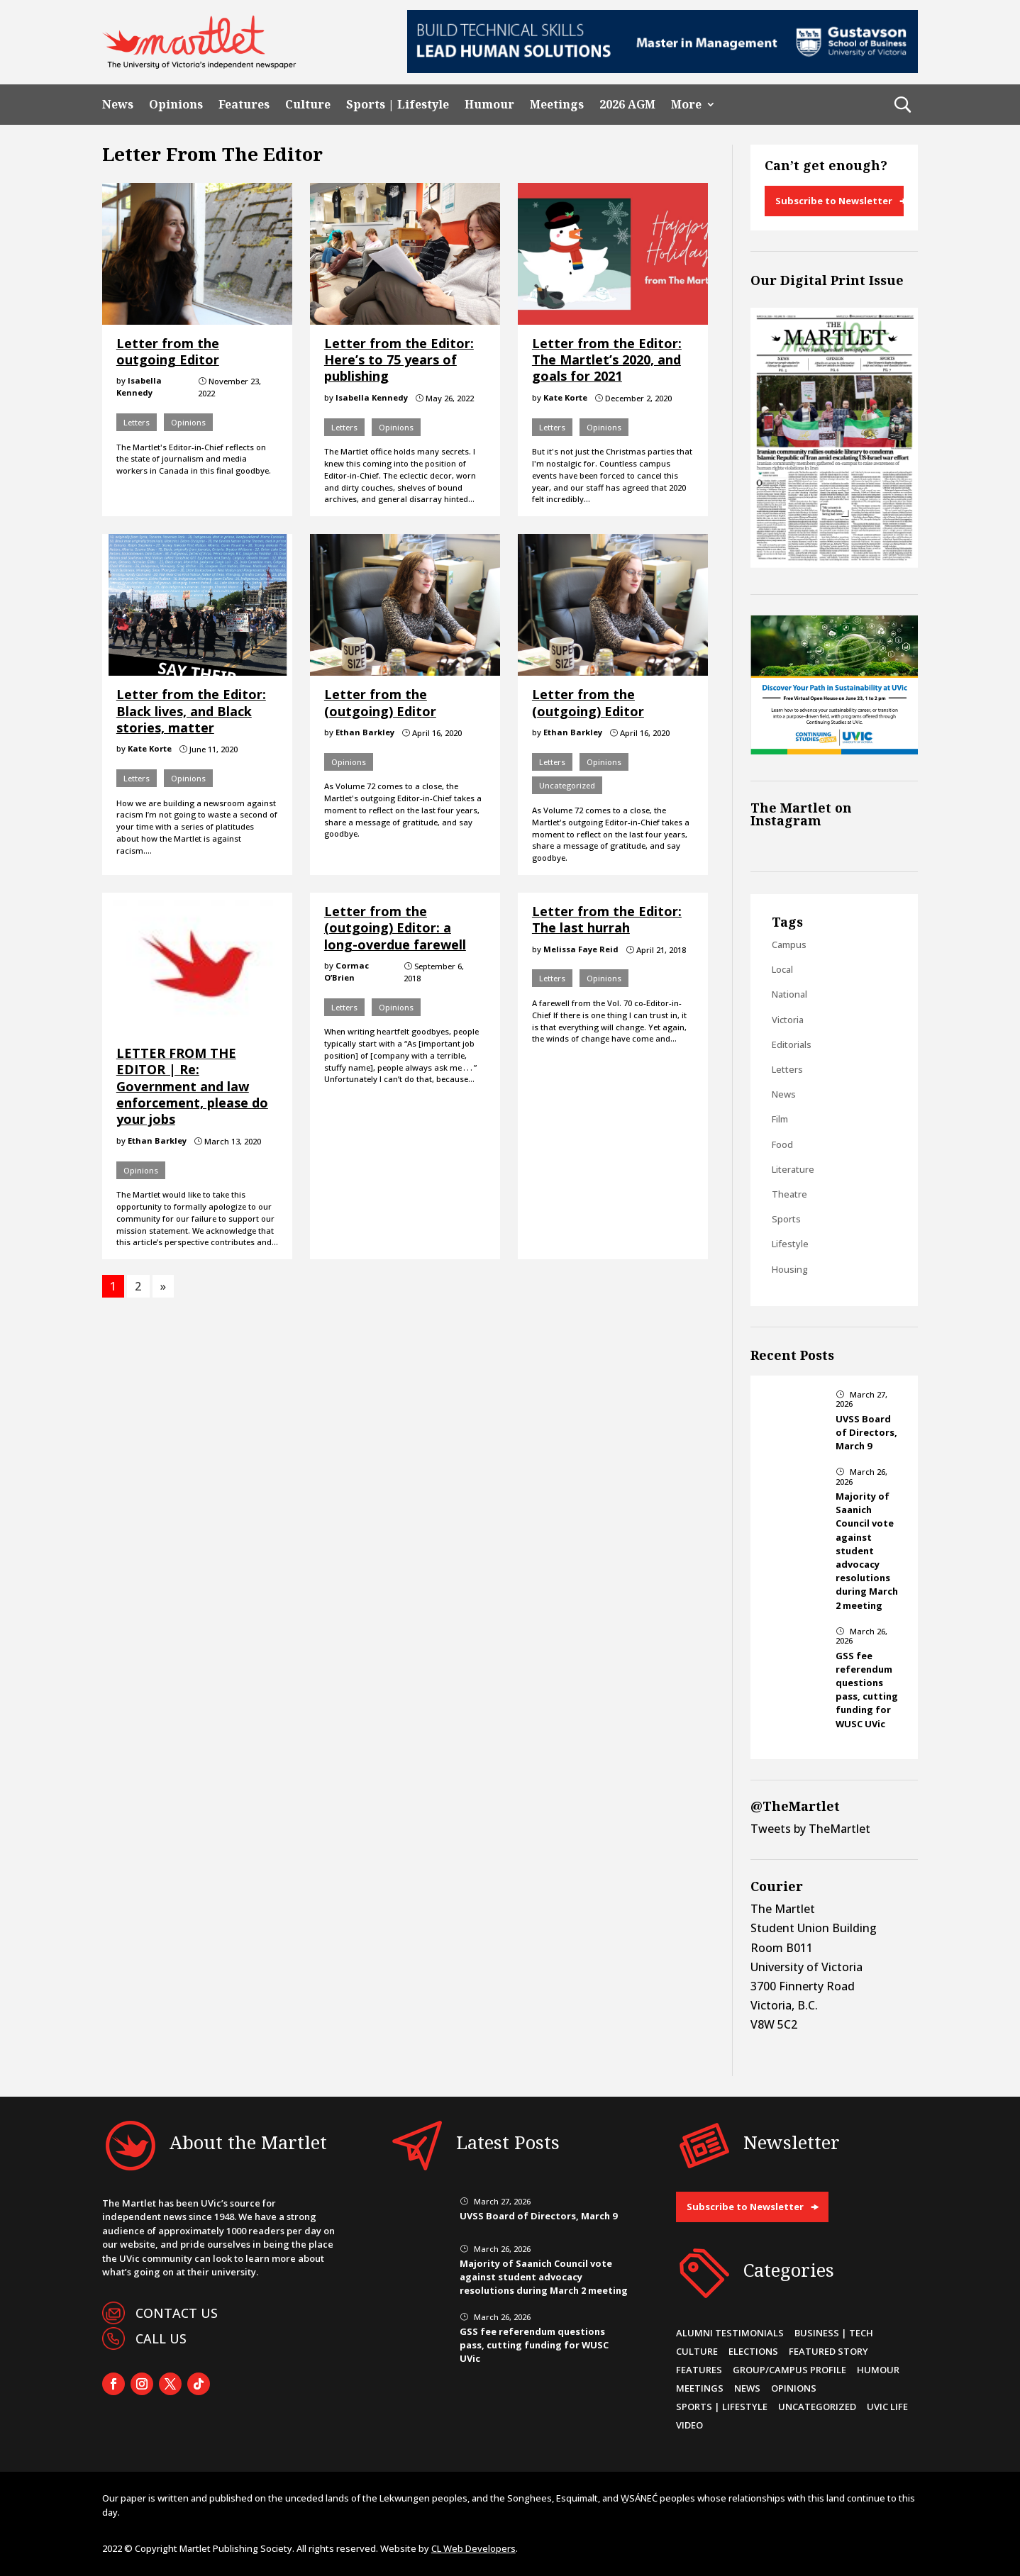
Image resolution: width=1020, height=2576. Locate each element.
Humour (489, 104)
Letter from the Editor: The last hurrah (607, 919)
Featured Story (828, 2351)
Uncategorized (567, 785)
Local (782, 969)
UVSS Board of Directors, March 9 (866, 1432)
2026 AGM (627, 104)
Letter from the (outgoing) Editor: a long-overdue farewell (395, 928)
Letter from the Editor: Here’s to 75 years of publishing (399, 360)
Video (689, 2425)
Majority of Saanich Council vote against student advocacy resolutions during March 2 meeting (867, 1551)
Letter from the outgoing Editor (167, 351)
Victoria (788, 1019)
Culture (308, 104)
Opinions (176, 104)
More (686, 104)
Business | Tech (833, 2332)
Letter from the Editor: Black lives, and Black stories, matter (191, 711)
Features (244, 104)
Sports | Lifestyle (397, 104)
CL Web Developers (473, 2548)
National (789, 994)
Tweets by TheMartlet (810, 1828)
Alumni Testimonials (730, 2332)
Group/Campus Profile (789, 2369)
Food (782, 1144)
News (117, 104)
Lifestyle (790, 1243)
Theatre (789, 1194)
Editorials (791, 1044)
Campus (789, 944)
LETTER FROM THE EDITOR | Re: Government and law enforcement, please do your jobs (192, 1086)
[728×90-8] (662, 69)
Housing (790, 1269)
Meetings (557, 104)
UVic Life (887, 2406)
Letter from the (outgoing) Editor (380, 702)
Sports (786, 1218)
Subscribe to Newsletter (833, 200)
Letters (136, 422)
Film (780, 1119)
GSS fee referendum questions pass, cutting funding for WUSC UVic (867, 1689)
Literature (793, 1169)
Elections (753, 2351)
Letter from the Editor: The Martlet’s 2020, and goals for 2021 (607, 360)
